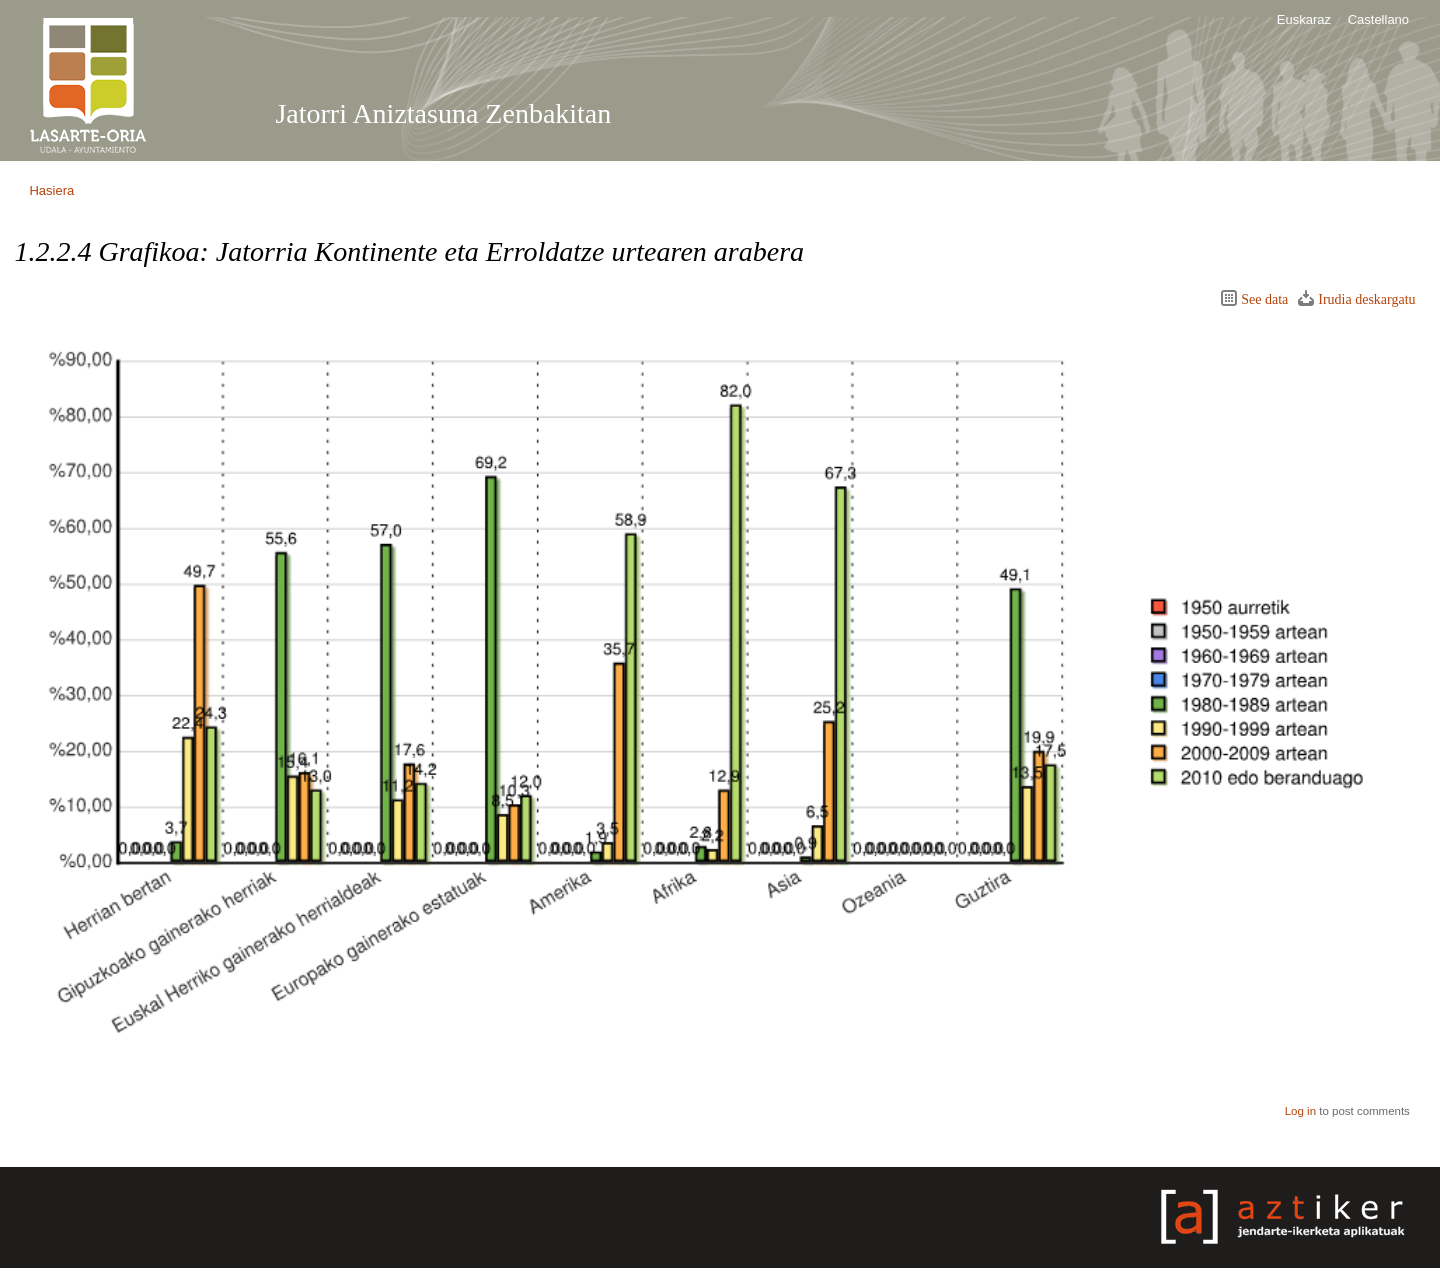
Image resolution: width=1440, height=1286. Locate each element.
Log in (1300, 1111)
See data (1264, 299)
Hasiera (51, 190)
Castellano (1378, 19)
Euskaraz (1304, 19)
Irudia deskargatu (1366, 299)
